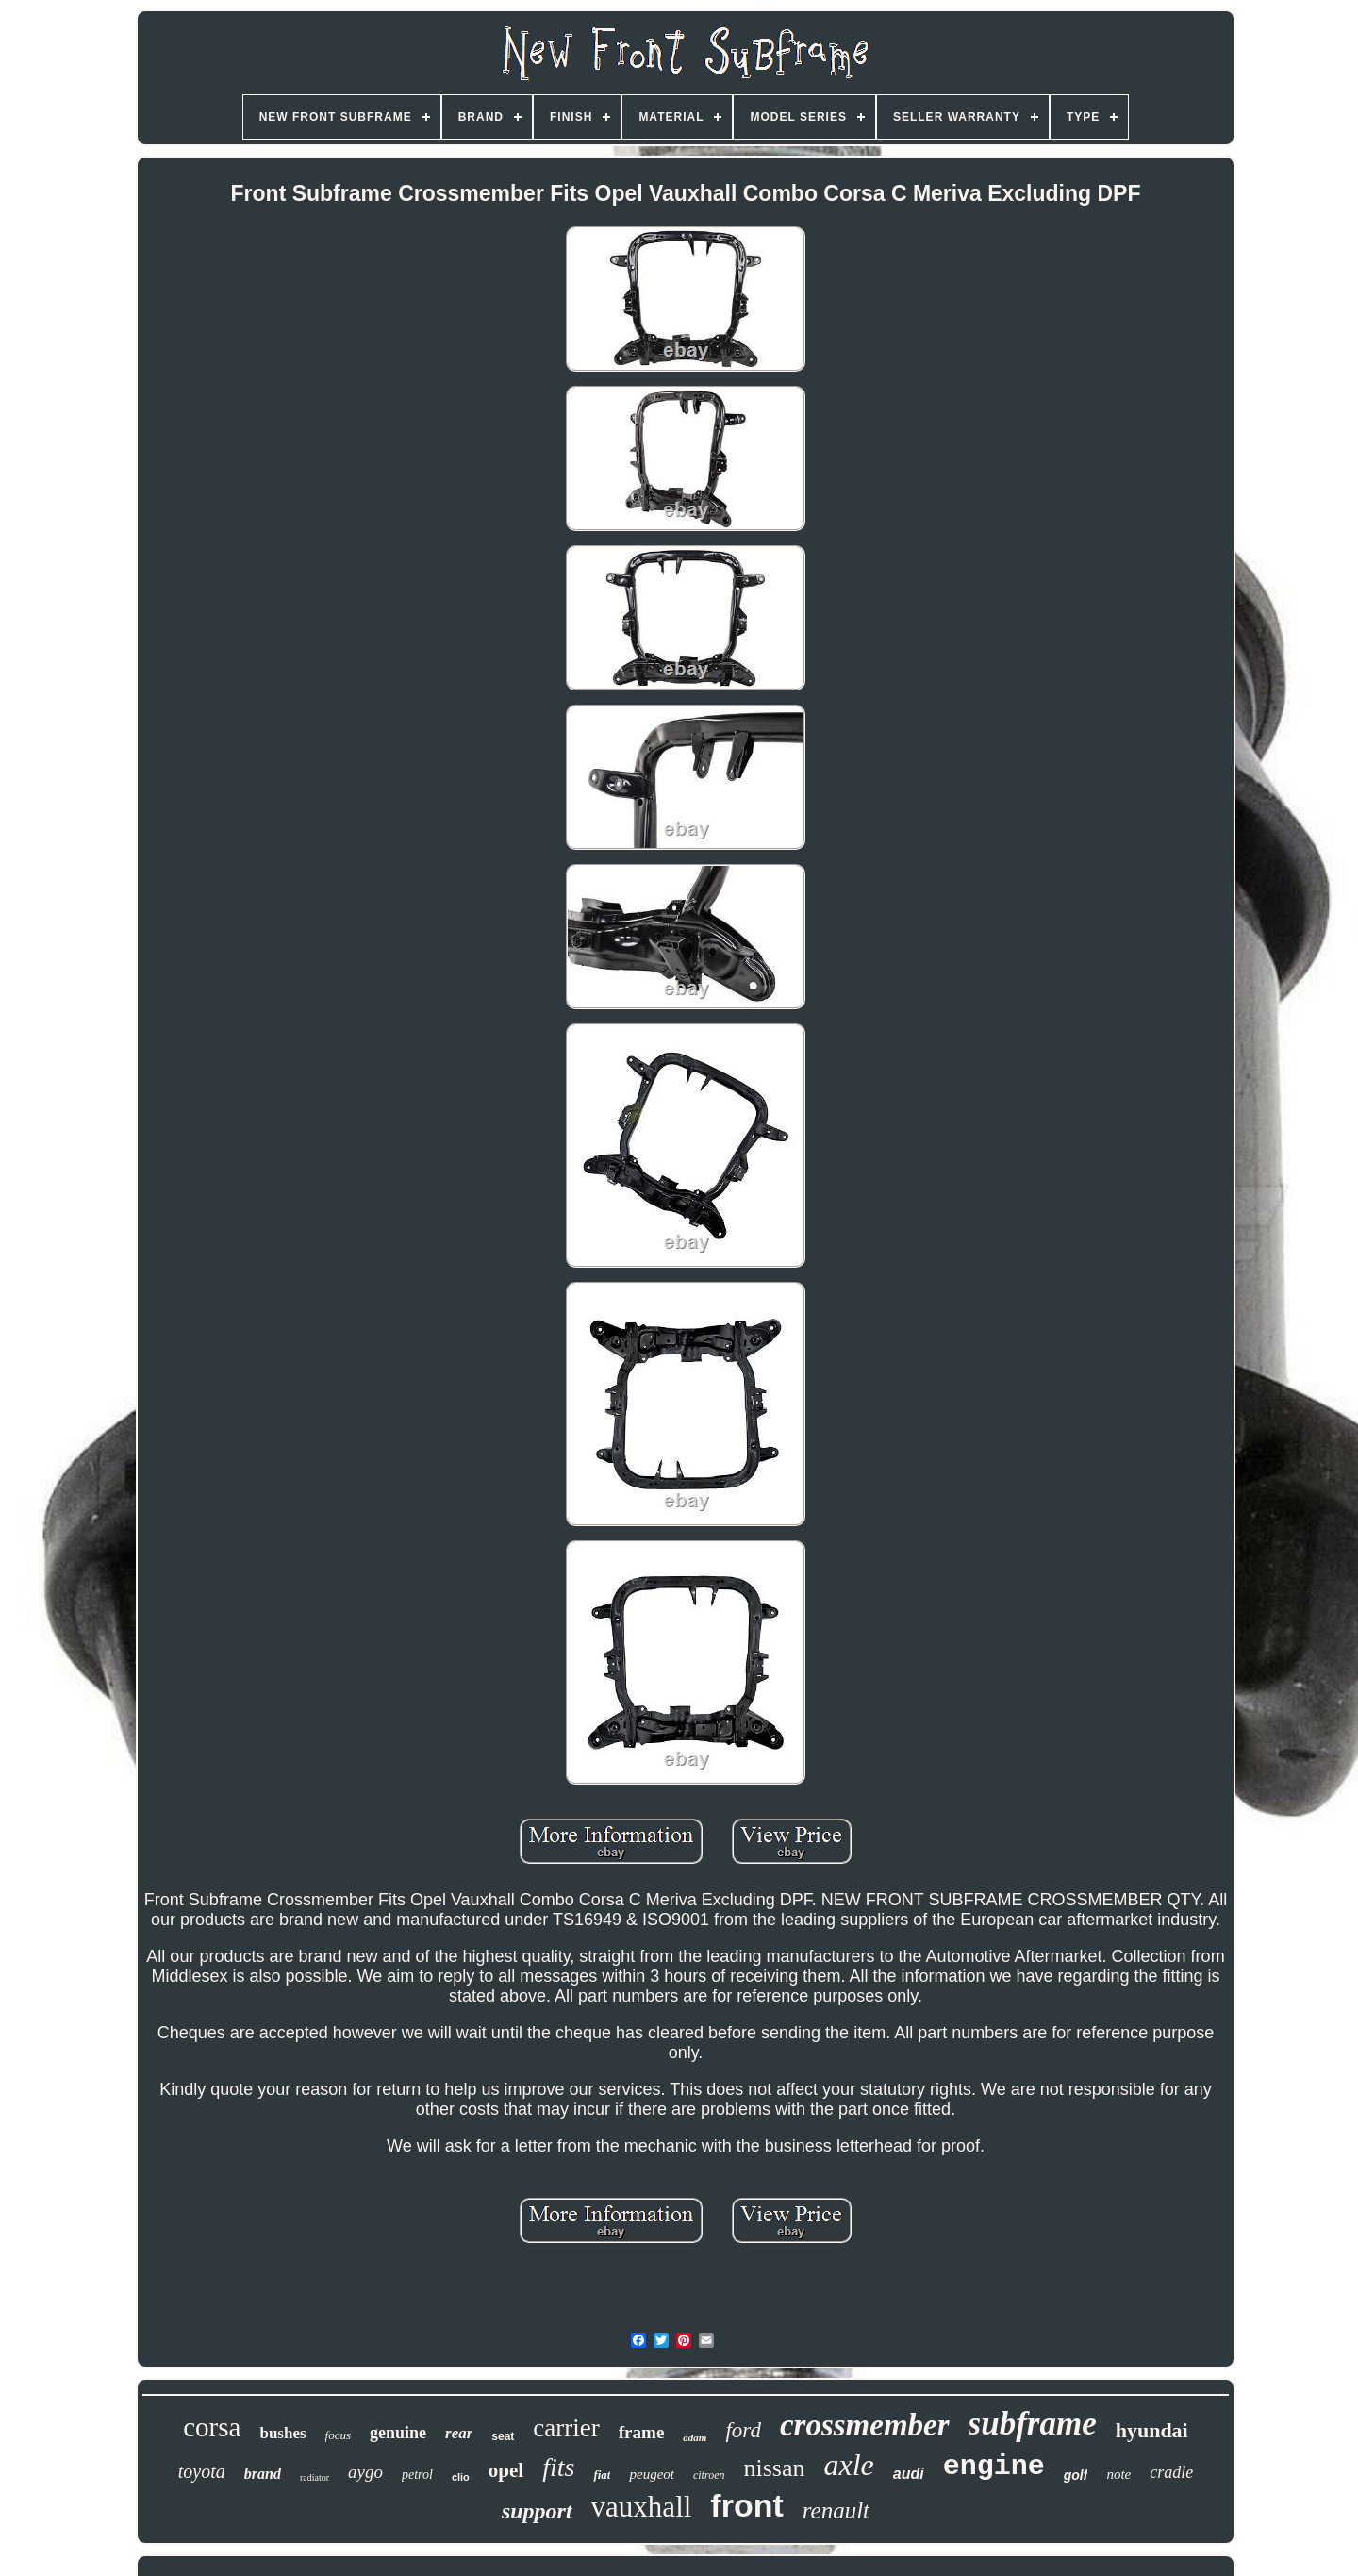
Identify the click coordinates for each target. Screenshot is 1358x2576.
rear (458, 2433)
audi (908, 2474)
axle (849, 2465)
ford (743, 2430)
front (746, 2505)
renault (836, 2510)
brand (262, 2474)
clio (461, 2477)
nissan (774, 2468)
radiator (314, 2477)
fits (558, 2467)
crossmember (865, 2425)
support (537, 2511)
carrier (566, 2428)
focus (338, 2435)
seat (502, 2436)
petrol (417, 2475)
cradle (1171, 2472)
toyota (201, 2471)
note (1118, 2474)
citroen (709, 2475)
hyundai (1152, 2430)
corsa (211, 2427)
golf (1076, 2475)
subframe (1033, 2423)
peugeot (651, 2474)
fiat (601, 2475)
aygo (365, 2472)
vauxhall (641, 2506)
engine (994, 2467)
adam (694, 2437)
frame (642, 2432)
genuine (398, 2432)
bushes (282, 2433)
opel (506, 2470)
